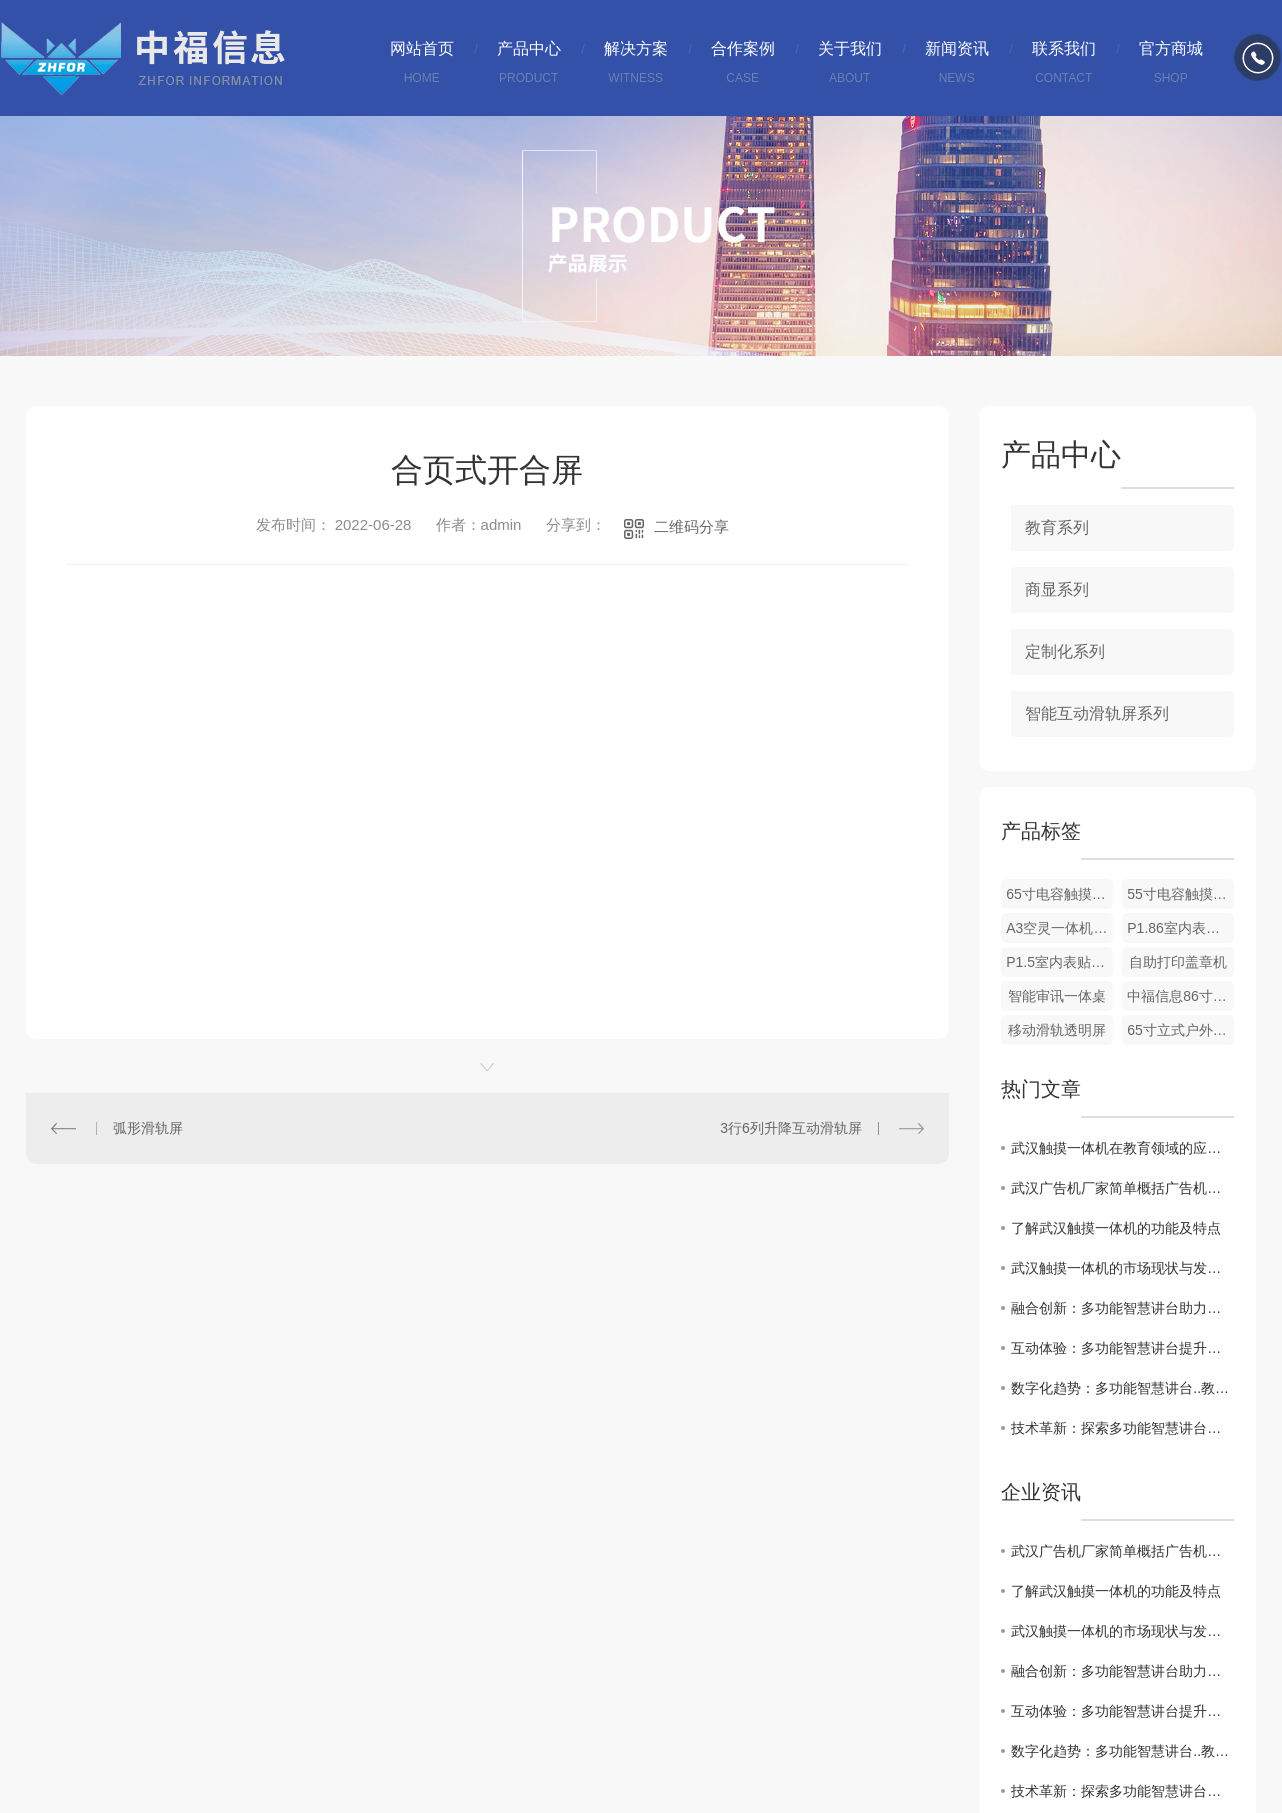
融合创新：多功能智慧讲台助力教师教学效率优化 (1122, 1308)
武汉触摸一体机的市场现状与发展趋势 (1122, 1268)
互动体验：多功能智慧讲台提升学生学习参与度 (1122, 1348)
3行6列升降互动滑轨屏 (791, 1128)
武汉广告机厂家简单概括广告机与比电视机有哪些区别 (1122, 1188)
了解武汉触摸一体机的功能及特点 (1116, 1228)
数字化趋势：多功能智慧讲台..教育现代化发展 (1122, 1388)
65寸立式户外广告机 (1180, 1030)
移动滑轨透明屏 (1057, 1030)
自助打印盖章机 (1178, 962)
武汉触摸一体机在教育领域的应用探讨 (1122, 1148)
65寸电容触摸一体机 (1059, 894)
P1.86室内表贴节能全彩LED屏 (1180, 928)
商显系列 (1057, 589)
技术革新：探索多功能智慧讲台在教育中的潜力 (1122, 1428)
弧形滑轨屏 (148, 1128)
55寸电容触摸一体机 (1180, 894)
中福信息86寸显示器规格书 (1180, 996)
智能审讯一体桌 (1057, 996)
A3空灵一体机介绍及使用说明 (1059, 928)
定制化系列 (1065, 651)
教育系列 (1057, 527)
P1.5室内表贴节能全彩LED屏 (1059, 962)
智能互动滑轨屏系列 (1097, 713)
